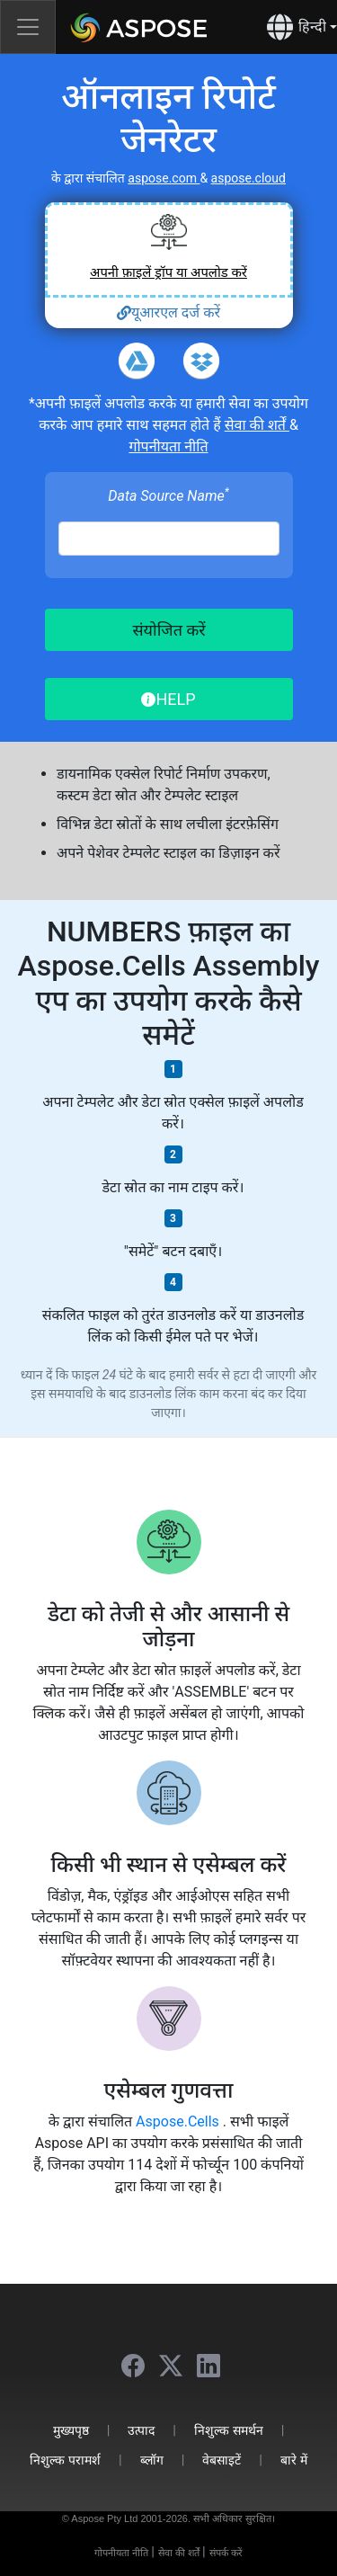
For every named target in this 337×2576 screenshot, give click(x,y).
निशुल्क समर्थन (228, 2429)
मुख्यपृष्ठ (71, 2429)
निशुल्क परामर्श (65, 2459)
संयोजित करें (168, 629)
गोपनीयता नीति (168, 446)
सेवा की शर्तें (257, 424)
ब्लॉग (152, 2459)
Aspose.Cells (179, 2121)
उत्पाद (141, 2429)
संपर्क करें (226, 2552)
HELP (168, 699)
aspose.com (164, 178)
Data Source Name (168, 495)
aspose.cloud (248, 178)
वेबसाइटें (221, 2459)
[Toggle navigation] (28, 27)
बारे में (293, 2459)
